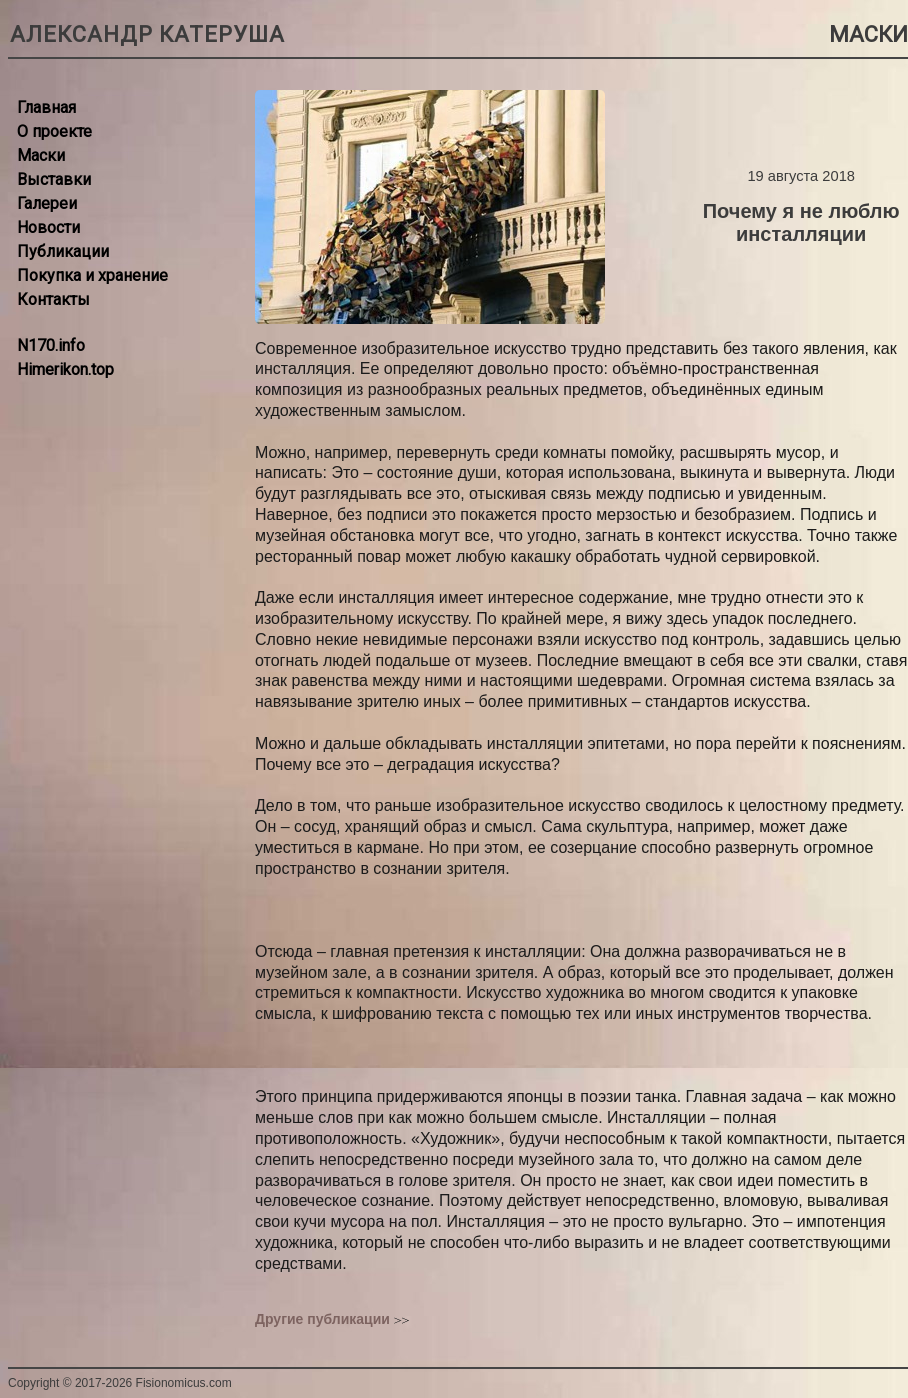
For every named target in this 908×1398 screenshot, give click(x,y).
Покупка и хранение (92, 275)
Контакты (53, 299)
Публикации (63, 251)
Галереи (47, 203)
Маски (41, 155)
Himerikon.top (65, 369)
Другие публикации (322, 1319)
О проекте (54, 131)
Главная (46, 107)
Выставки (54, 179)
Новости (48, 227)
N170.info (51, 345)
